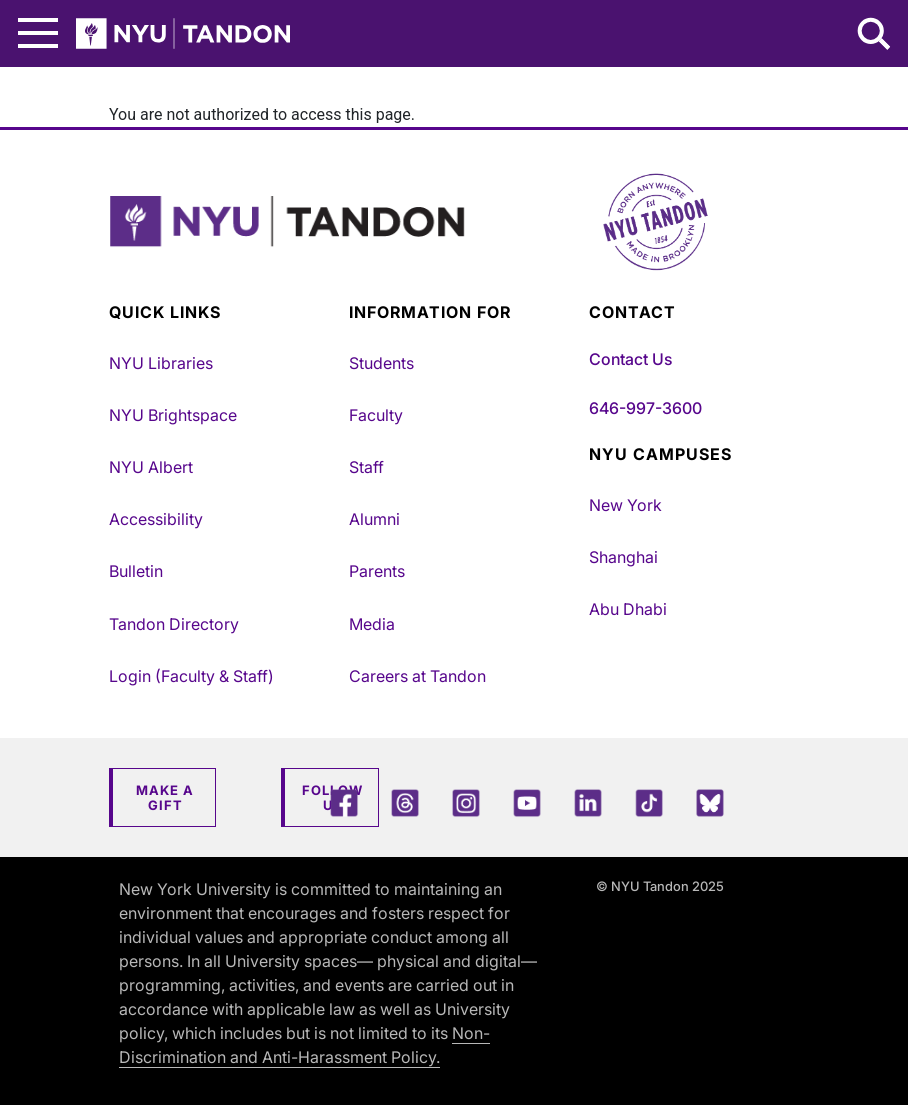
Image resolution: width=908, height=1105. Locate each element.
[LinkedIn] (588, 802)
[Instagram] (466, 802)
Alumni (374, 519)
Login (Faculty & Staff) (191, 676)
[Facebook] (344, 802)
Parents (377, 571)
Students (381, 363)
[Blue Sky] (710, 802)
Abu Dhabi (628, 609)
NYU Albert (151, 467)
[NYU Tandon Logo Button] (454, 246)
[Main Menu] (38, 33)
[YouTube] (527, 802)
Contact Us (630, 359)
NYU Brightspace (173, 415)
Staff (366, 467)
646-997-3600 (645, 408)
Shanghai (623, 557)
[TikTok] (649, 802)
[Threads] (405, 802)
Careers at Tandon (417, 676)
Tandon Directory (174, 624)
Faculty (376, 415)
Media (372, 624)
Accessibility (156, 519)
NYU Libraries (161, 363)
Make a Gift (165, 798)
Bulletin (136, 571)
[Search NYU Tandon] (875, 36)
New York (625, 505)
